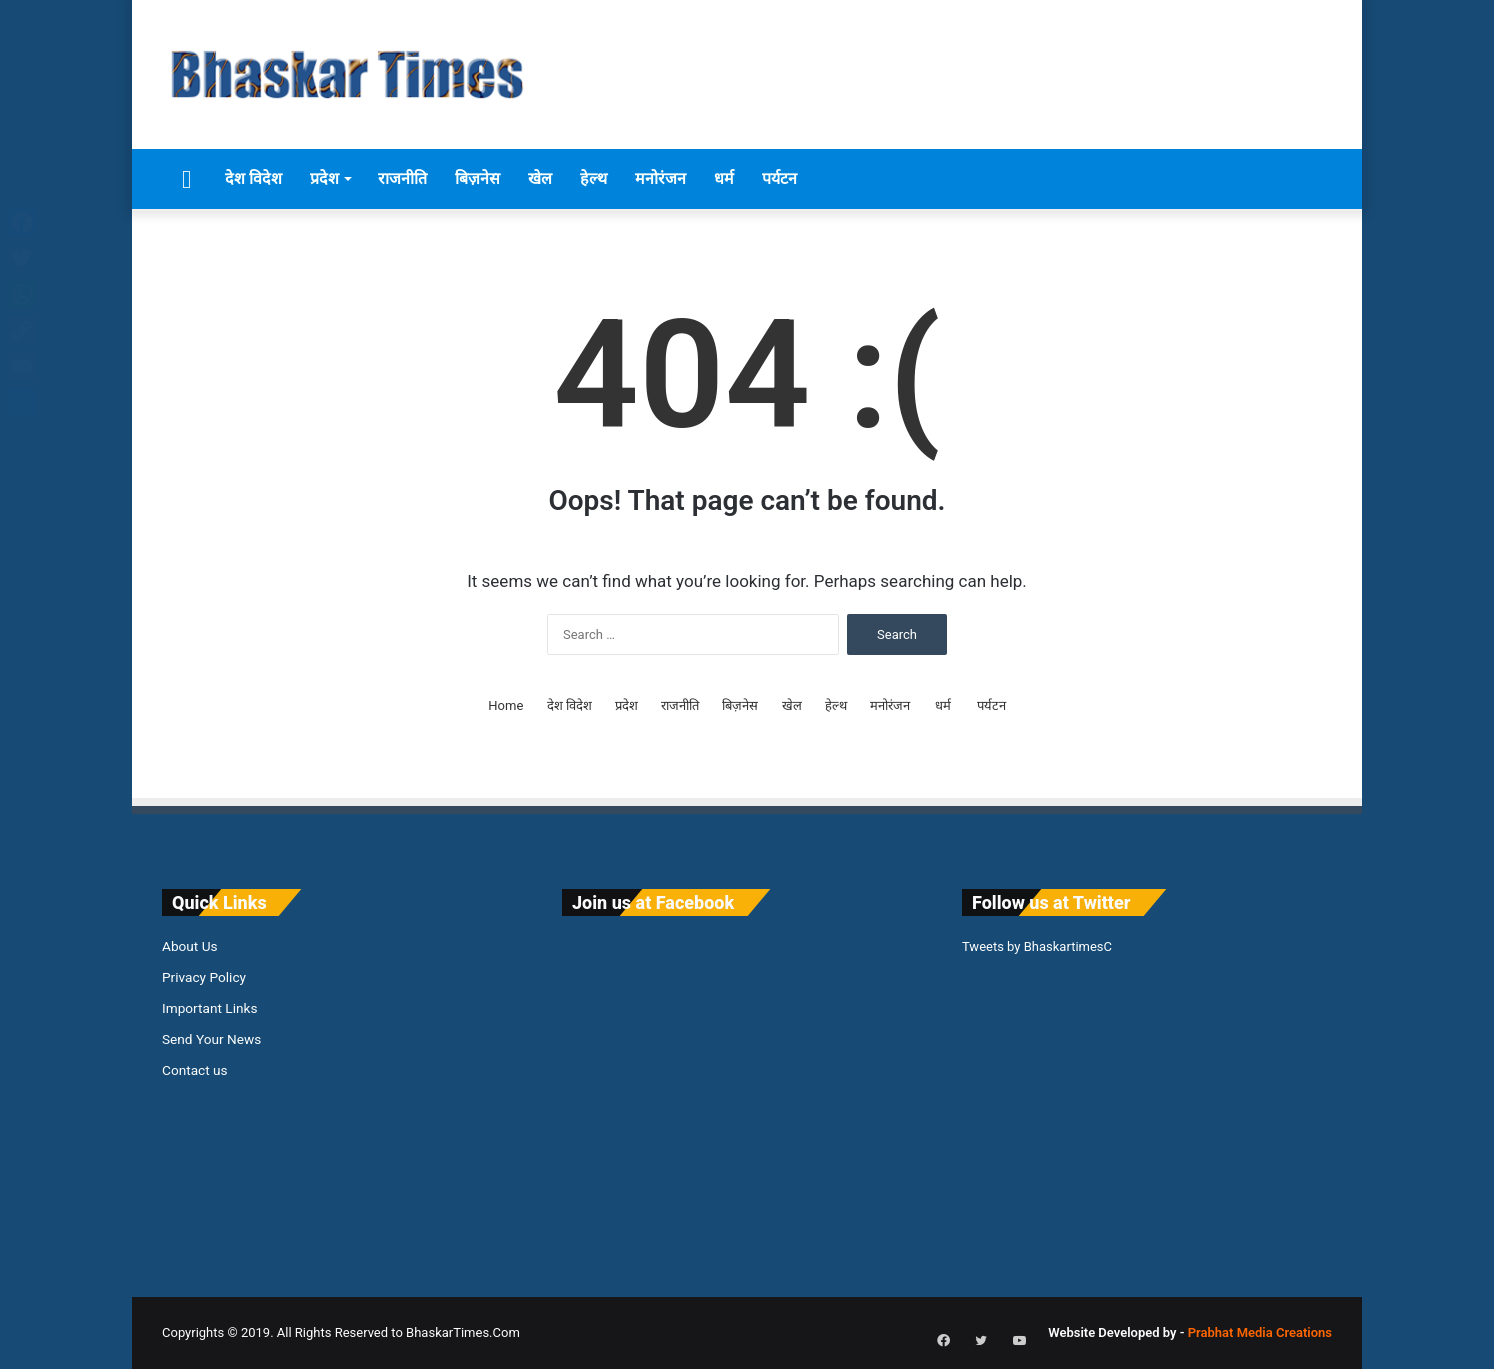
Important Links (209, 1008)
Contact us (195, 1070)
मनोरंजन (660, 178)
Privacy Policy (204, 977)
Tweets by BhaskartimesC (1037, 946)
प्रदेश (324, 178)
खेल (540, 178)
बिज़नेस (477, 178)
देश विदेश (253, 178)
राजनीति (402, 178)
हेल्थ (593, 178)
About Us (190, 946)
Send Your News (211, 1039)
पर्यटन (779, 178)
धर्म (724, 178)
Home (505, 705)
